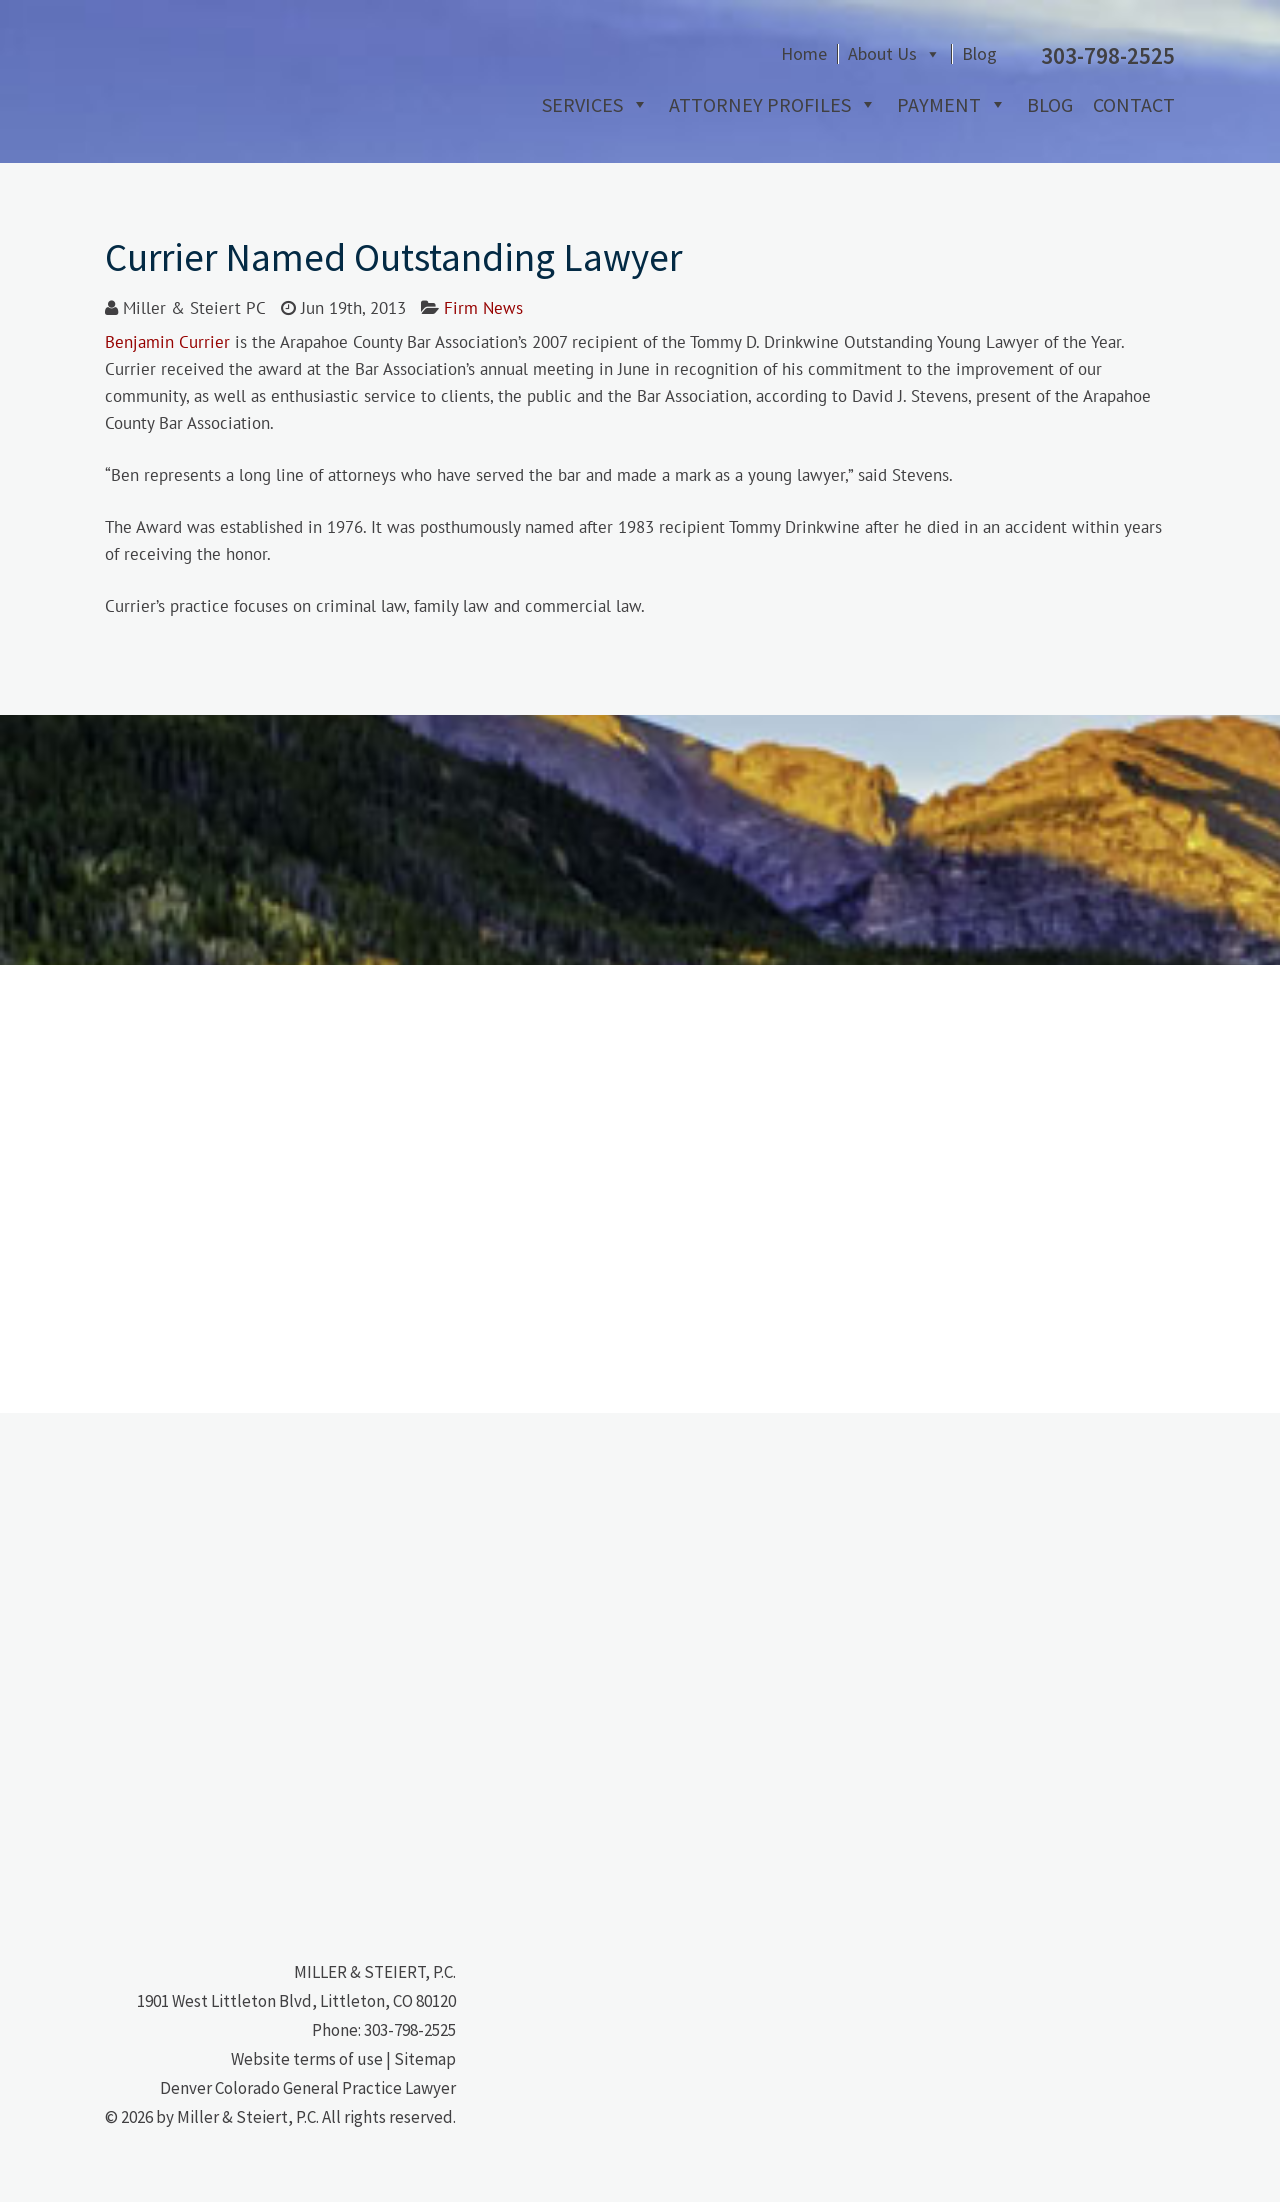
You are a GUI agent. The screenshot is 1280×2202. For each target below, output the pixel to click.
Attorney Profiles (760, 104)
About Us (882, 54)
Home (804, 54)
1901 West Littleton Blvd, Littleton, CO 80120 (296, 2001)
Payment (939, 104)
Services (582, 104)
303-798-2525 (410, 2030)
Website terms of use (307, 2059)
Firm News (483, 308)
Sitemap (425, 2059)
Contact (1134, 104)
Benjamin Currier (167, 342)
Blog (979, 54)
